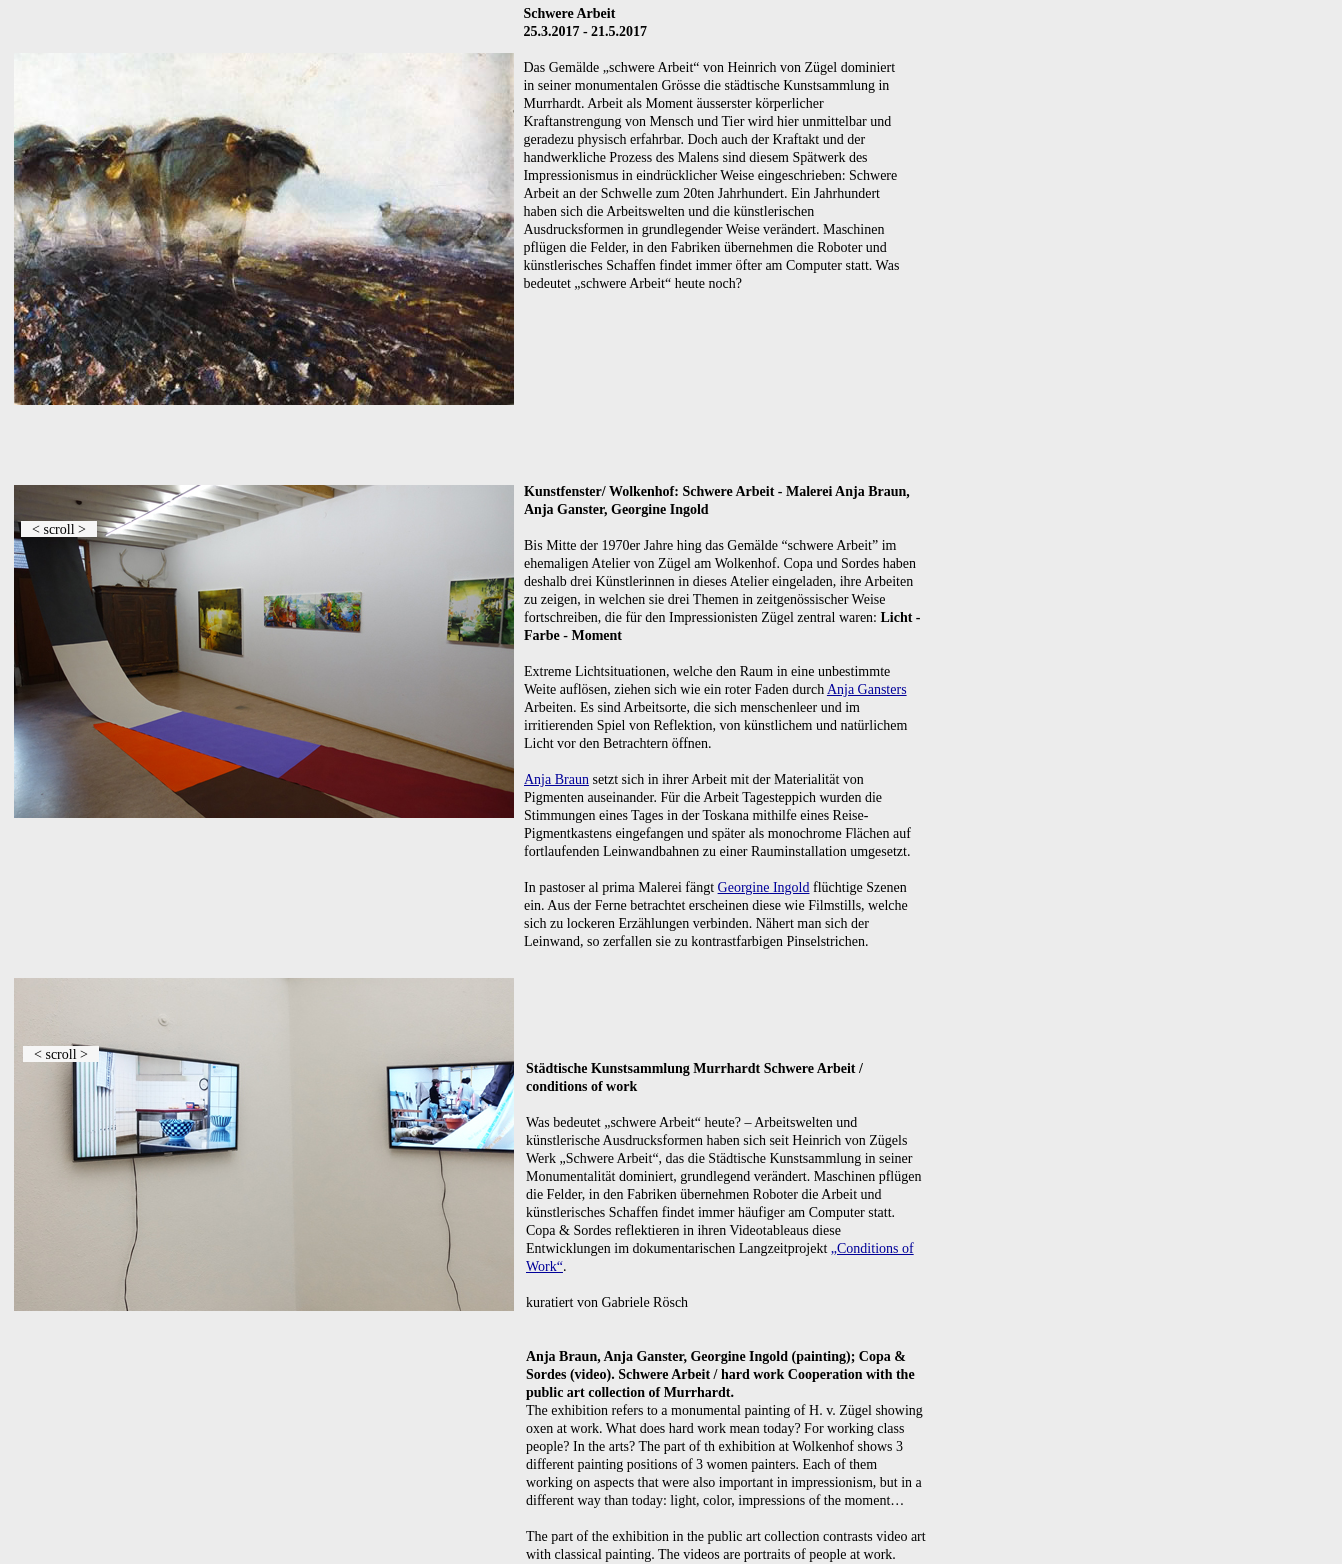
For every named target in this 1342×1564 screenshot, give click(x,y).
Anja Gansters (867, 689)
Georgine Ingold (764, 887)
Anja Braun (556, 779)
